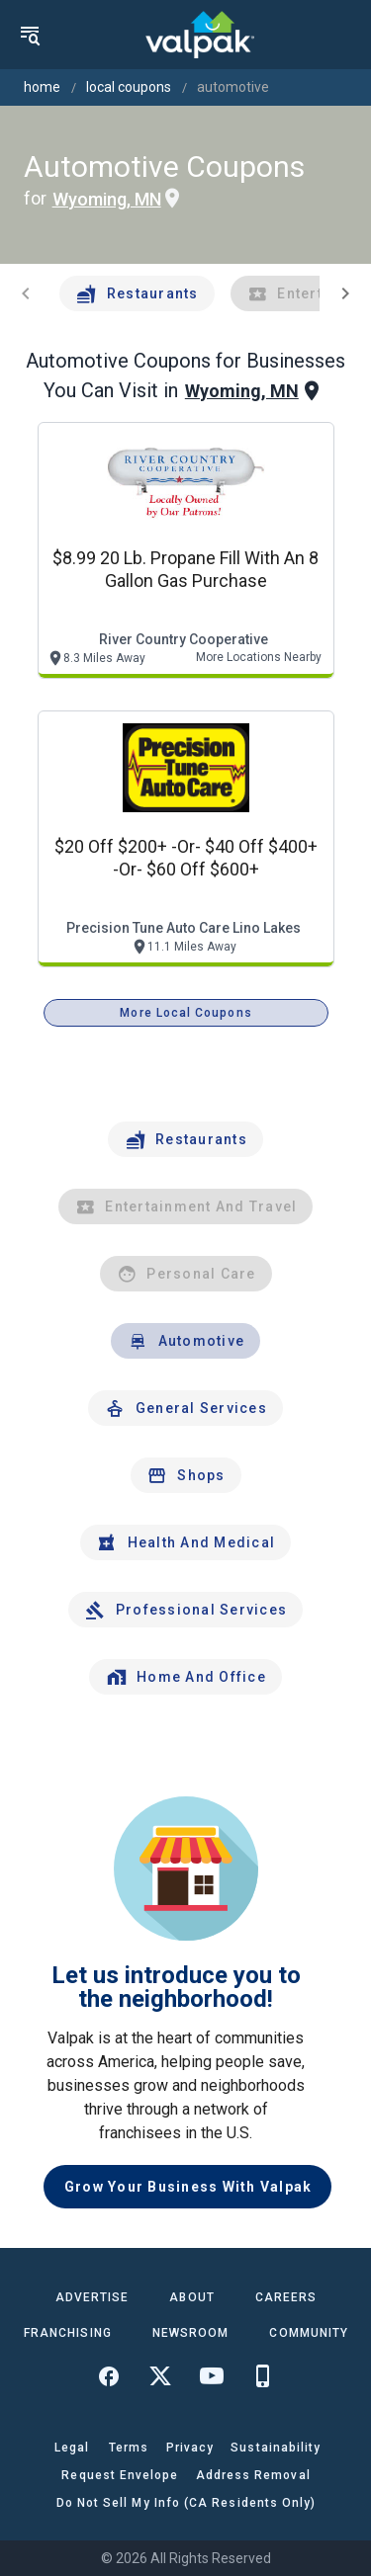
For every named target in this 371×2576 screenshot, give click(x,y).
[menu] (30, 34)
